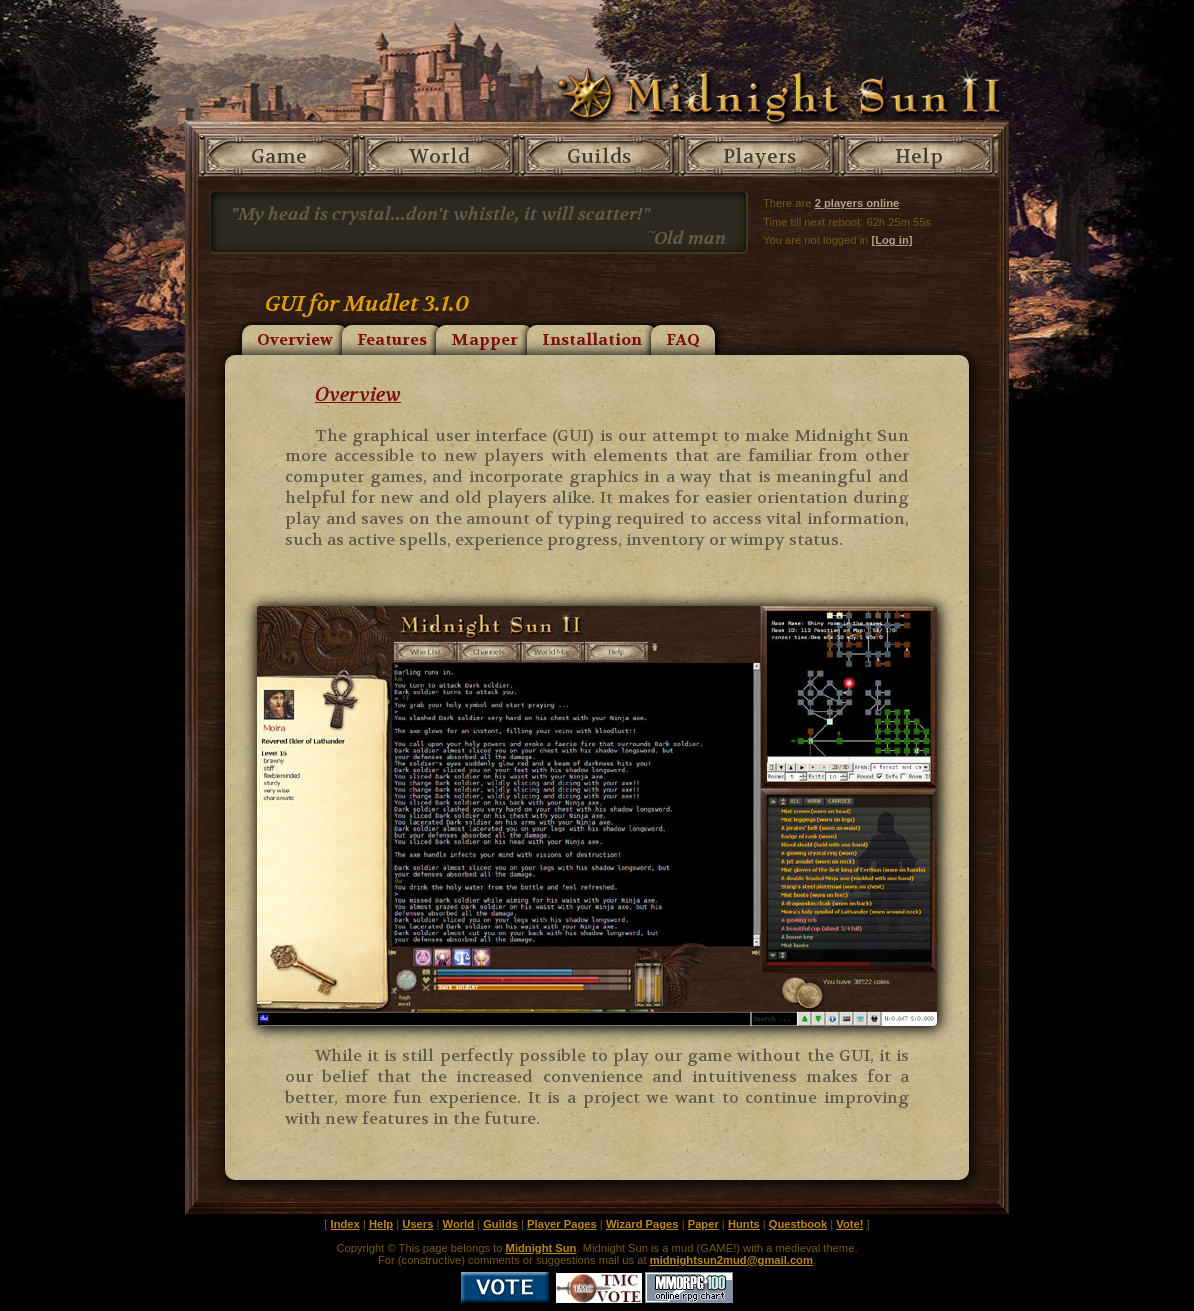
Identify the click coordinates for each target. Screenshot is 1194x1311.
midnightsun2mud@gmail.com (731, 1260)
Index (345, 1224)
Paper (703, 1224)
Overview (295, 339)
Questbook (798, 1224)
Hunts (744, 1224)
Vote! (849, 1224)
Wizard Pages (642, 1224)
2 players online (857, 203)
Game (279, 156)
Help (919, 156)
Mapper (484, 339)
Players (759, 156)
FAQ (683, 339)
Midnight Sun (541, 1248)
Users (417, 1224)
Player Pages (562, 1224)
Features (392, 339)
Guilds (599, 156)
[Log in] (891, 240)
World (439, 156)
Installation (592, 339)
